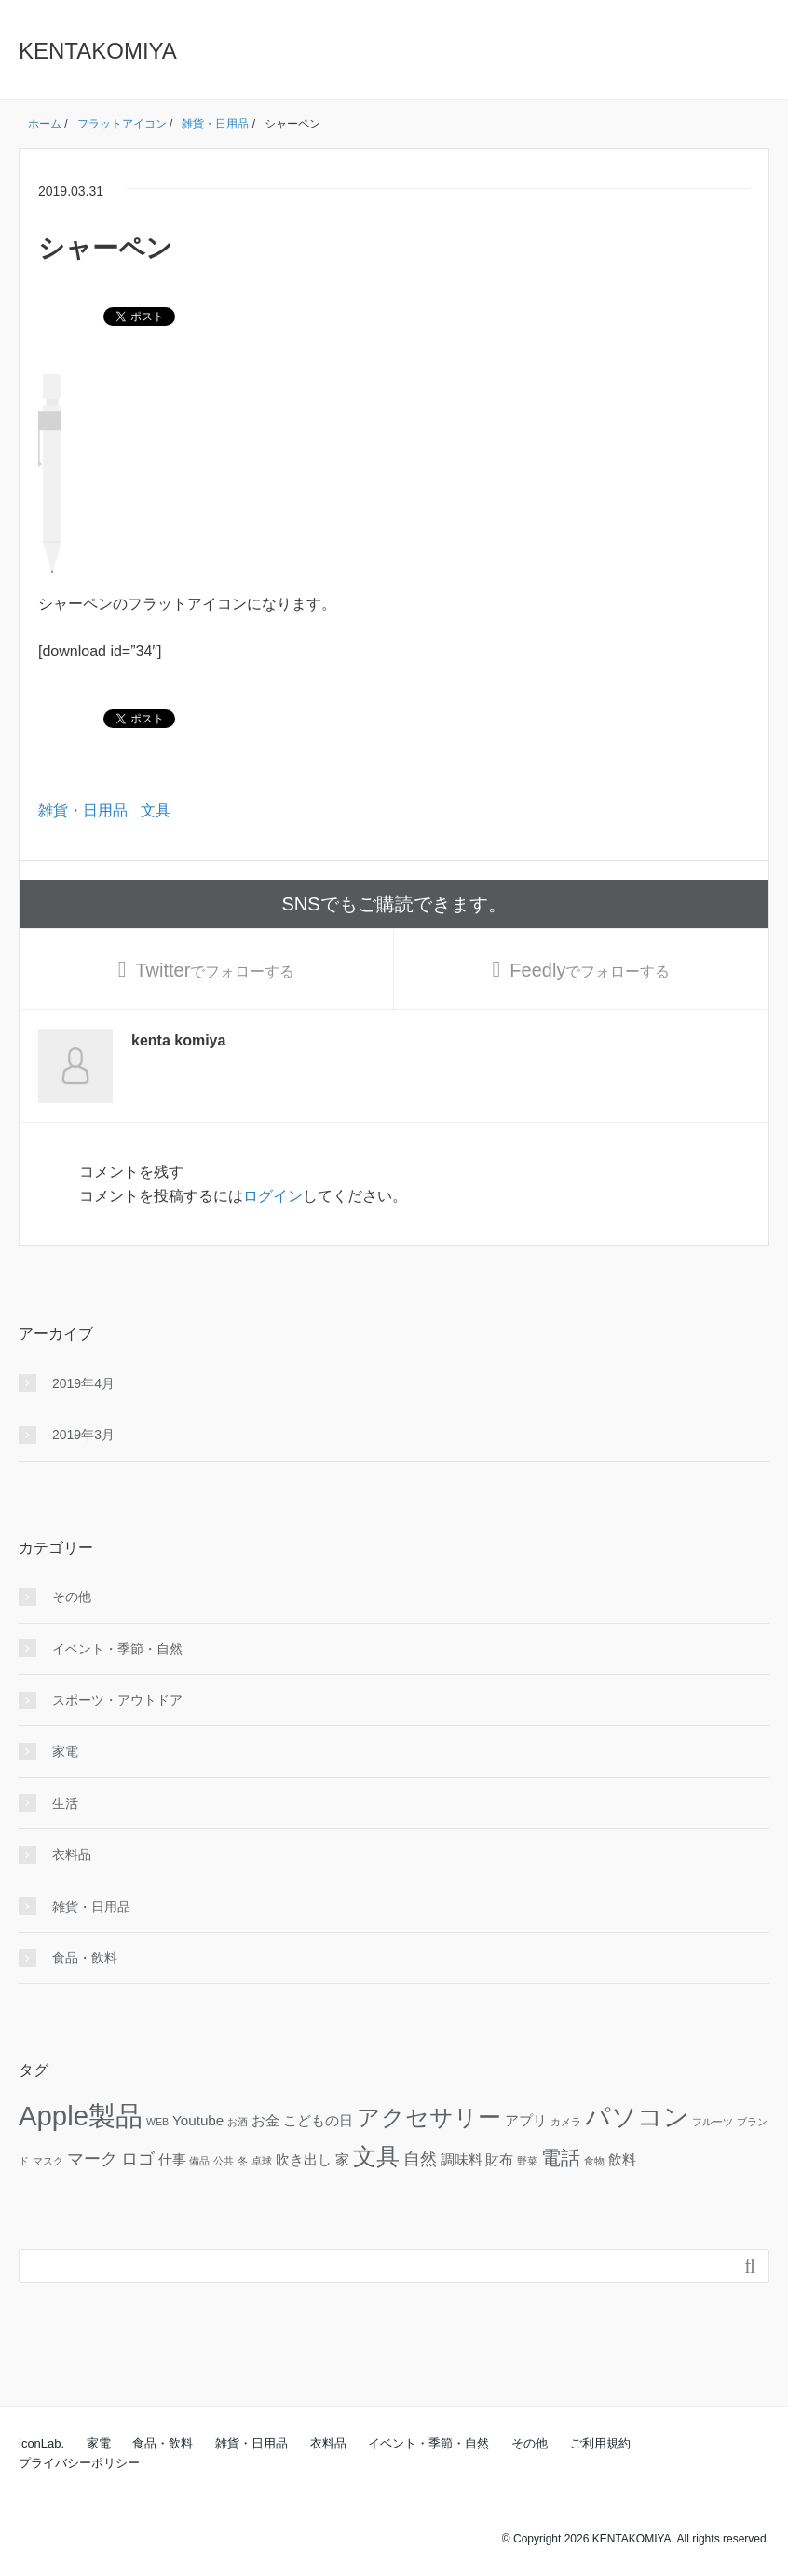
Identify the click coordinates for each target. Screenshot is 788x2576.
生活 (65, 1803)
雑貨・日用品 (83, 810)
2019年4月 (83, 1383)
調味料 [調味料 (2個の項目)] (461, 2159)
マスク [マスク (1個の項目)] (48, 2160)
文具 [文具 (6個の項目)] (376, 2156)
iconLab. (41, 2443)
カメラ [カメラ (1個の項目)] (565, 2121)
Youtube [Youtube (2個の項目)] (198, 2120)
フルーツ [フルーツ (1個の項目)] (712, 2121)
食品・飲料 (84, 1957)
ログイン (273, 1196)
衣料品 (71, 1854)
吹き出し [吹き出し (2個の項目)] (304, 2159)
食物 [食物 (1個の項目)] (594, 2160)
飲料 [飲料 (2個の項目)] (622, 2159)
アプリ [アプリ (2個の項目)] (526, 2120)
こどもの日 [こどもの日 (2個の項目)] (318, 2120)
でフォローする (214, 970)
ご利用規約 (600, 2443)
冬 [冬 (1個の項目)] (243, 2160)
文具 (155, 810)
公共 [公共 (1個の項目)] (223, 2160)
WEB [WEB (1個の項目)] (157, 2121)
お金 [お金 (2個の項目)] (265, 2120)
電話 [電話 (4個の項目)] (560, 2157)
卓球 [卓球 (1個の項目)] (261, 2160)
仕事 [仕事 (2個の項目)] (172, 2159)
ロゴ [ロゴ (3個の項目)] (138, 2158)
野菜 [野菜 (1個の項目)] (527, 2160)
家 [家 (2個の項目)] (342, 2159)
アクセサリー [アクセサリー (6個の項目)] (429, 2117)
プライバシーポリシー (79, 2463)
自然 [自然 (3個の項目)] (420, 2158)
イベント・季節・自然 (117, 1648)
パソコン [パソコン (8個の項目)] (637, 2117)
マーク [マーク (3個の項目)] (92, 2158)
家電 (65, 1751)
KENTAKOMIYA (98, 50)
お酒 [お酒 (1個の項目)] (237, 2121)
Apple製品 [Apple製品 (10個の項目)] (81, 2115)
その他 (71, 1596)
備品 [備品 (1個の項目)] (199, 2160)
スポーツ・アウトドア (117, 1700)
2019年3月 (83, 1434)
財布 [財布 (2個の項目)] (499, 2159)
